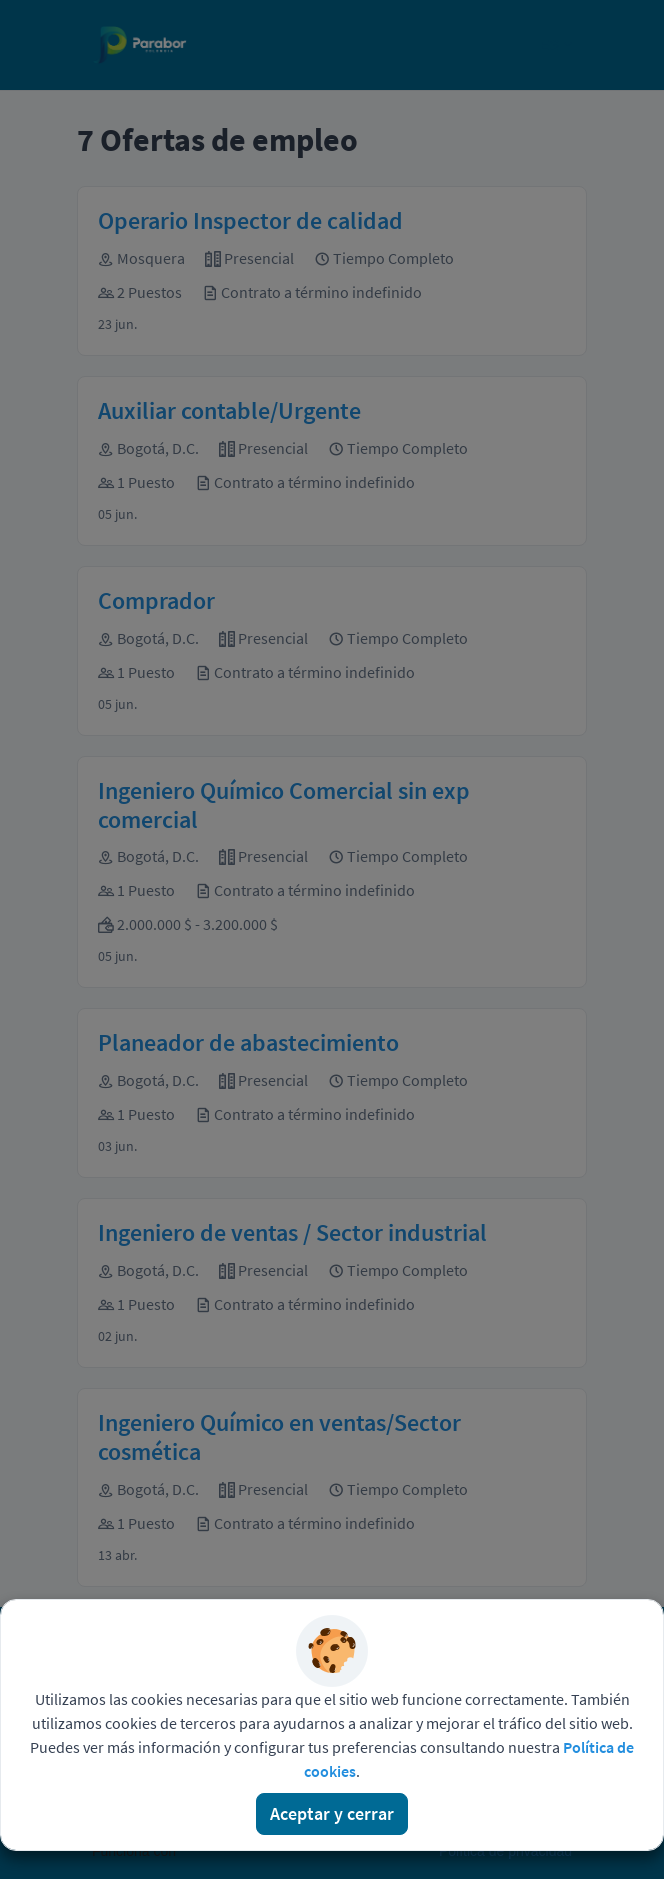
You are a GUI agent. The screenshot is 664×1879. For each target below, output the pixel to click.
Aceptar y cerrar (332, 1813)
